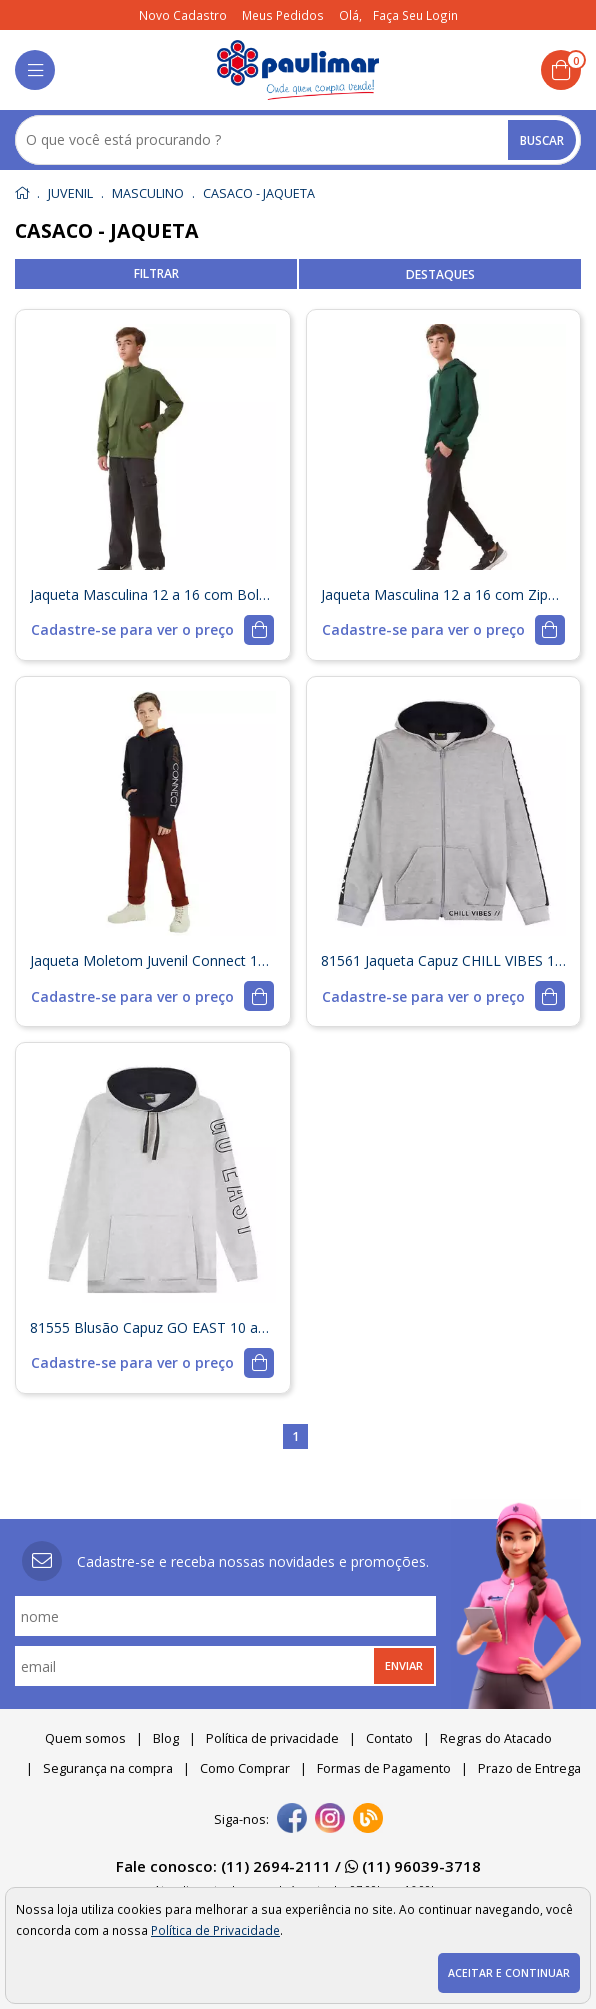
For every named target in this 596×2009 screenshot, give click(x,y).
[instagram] (330, 1820)
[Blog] (368, 1820)
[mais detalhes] (153, 630)
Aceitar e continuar (509, 1973)
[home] (298, 70)
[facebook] (292, 1820)
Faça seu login (415, 15)
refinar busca (156, 274)
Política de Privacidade (215, 1930)
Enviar (404, 1665)
